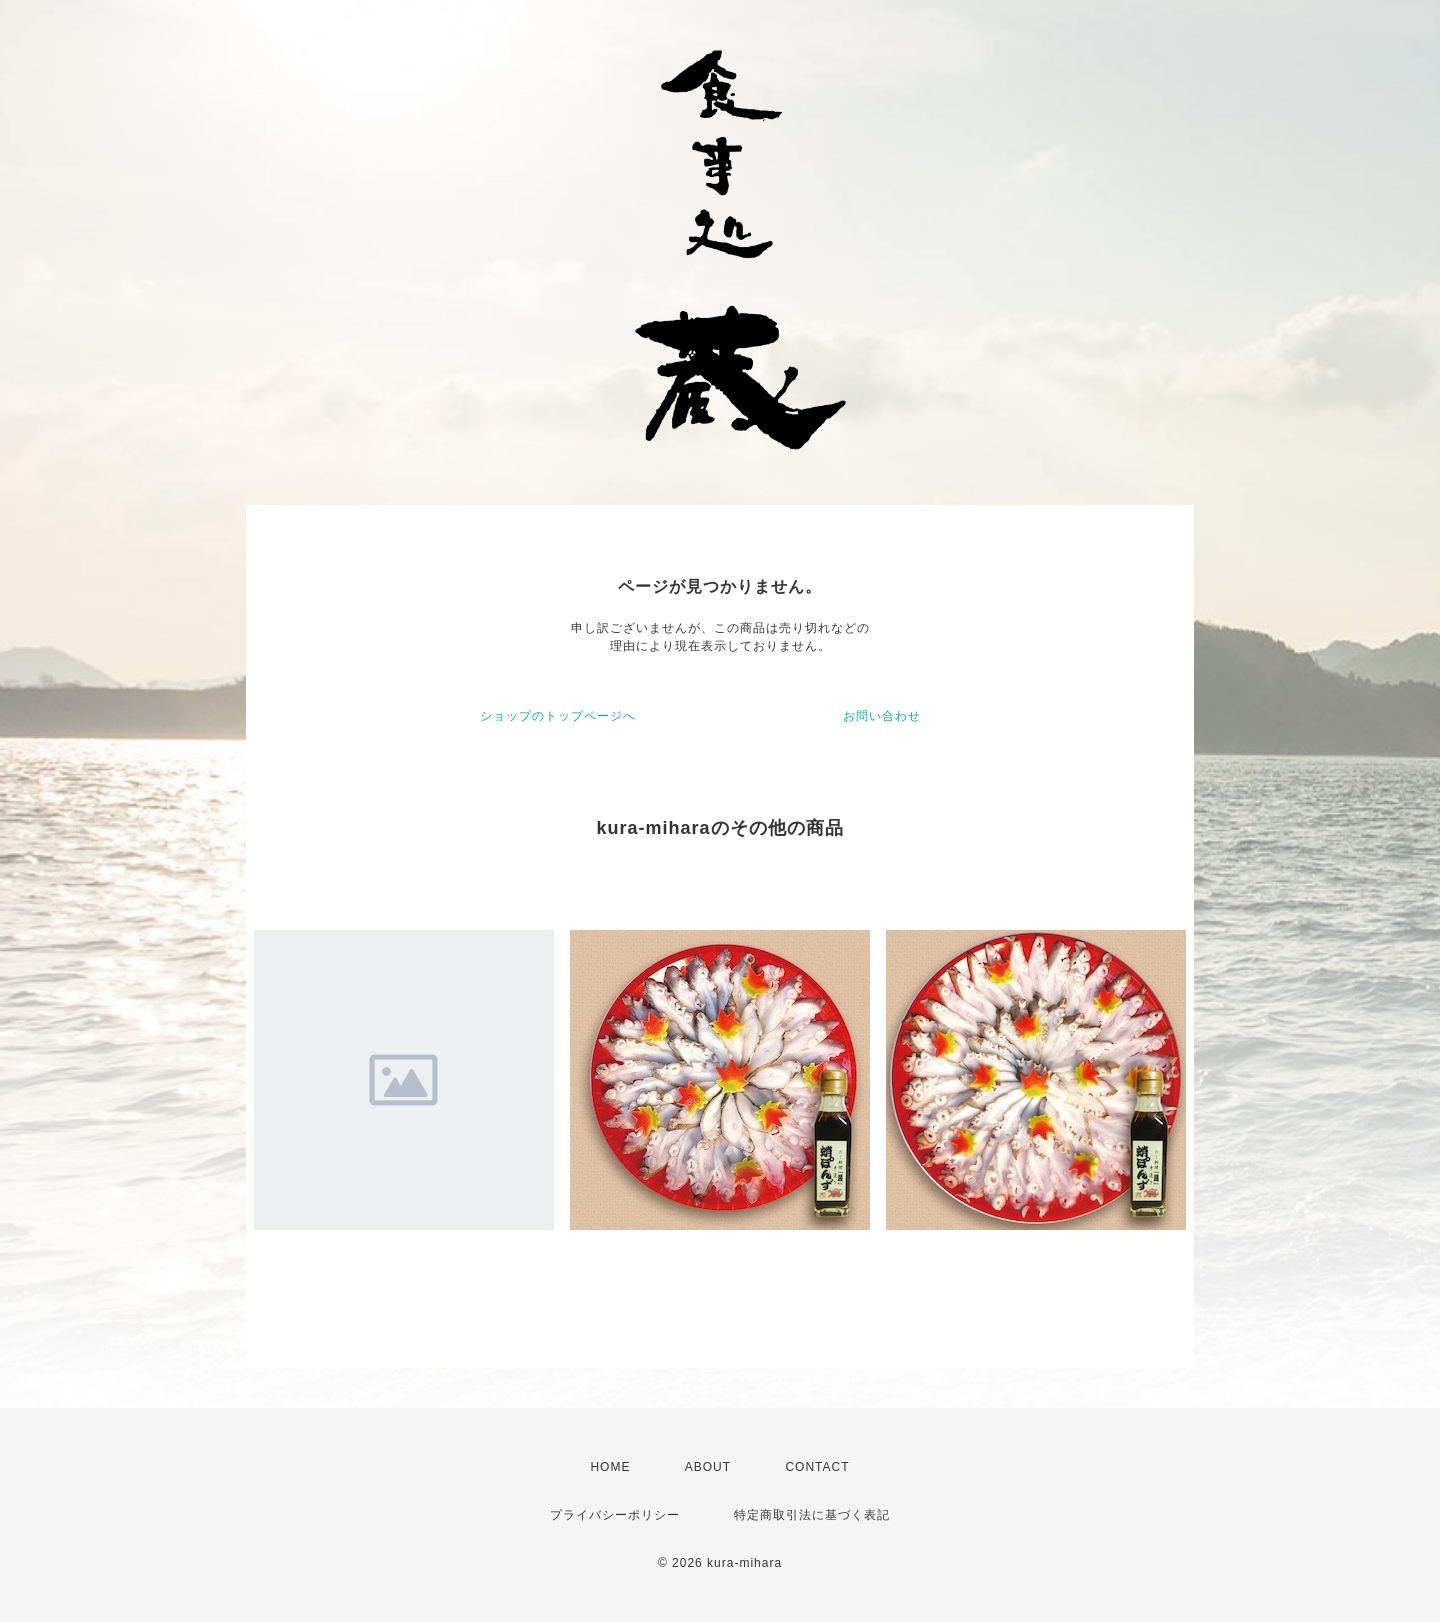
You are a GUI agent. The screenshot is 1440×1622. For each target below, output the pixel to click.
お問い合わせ (882, 716)
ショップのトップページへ (558, 716)
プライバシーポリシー (615, 1515)
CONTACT (817, 1467)
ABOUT (708, 1467)
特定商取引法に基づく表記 (812, 1515)
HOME (610, 1467)
